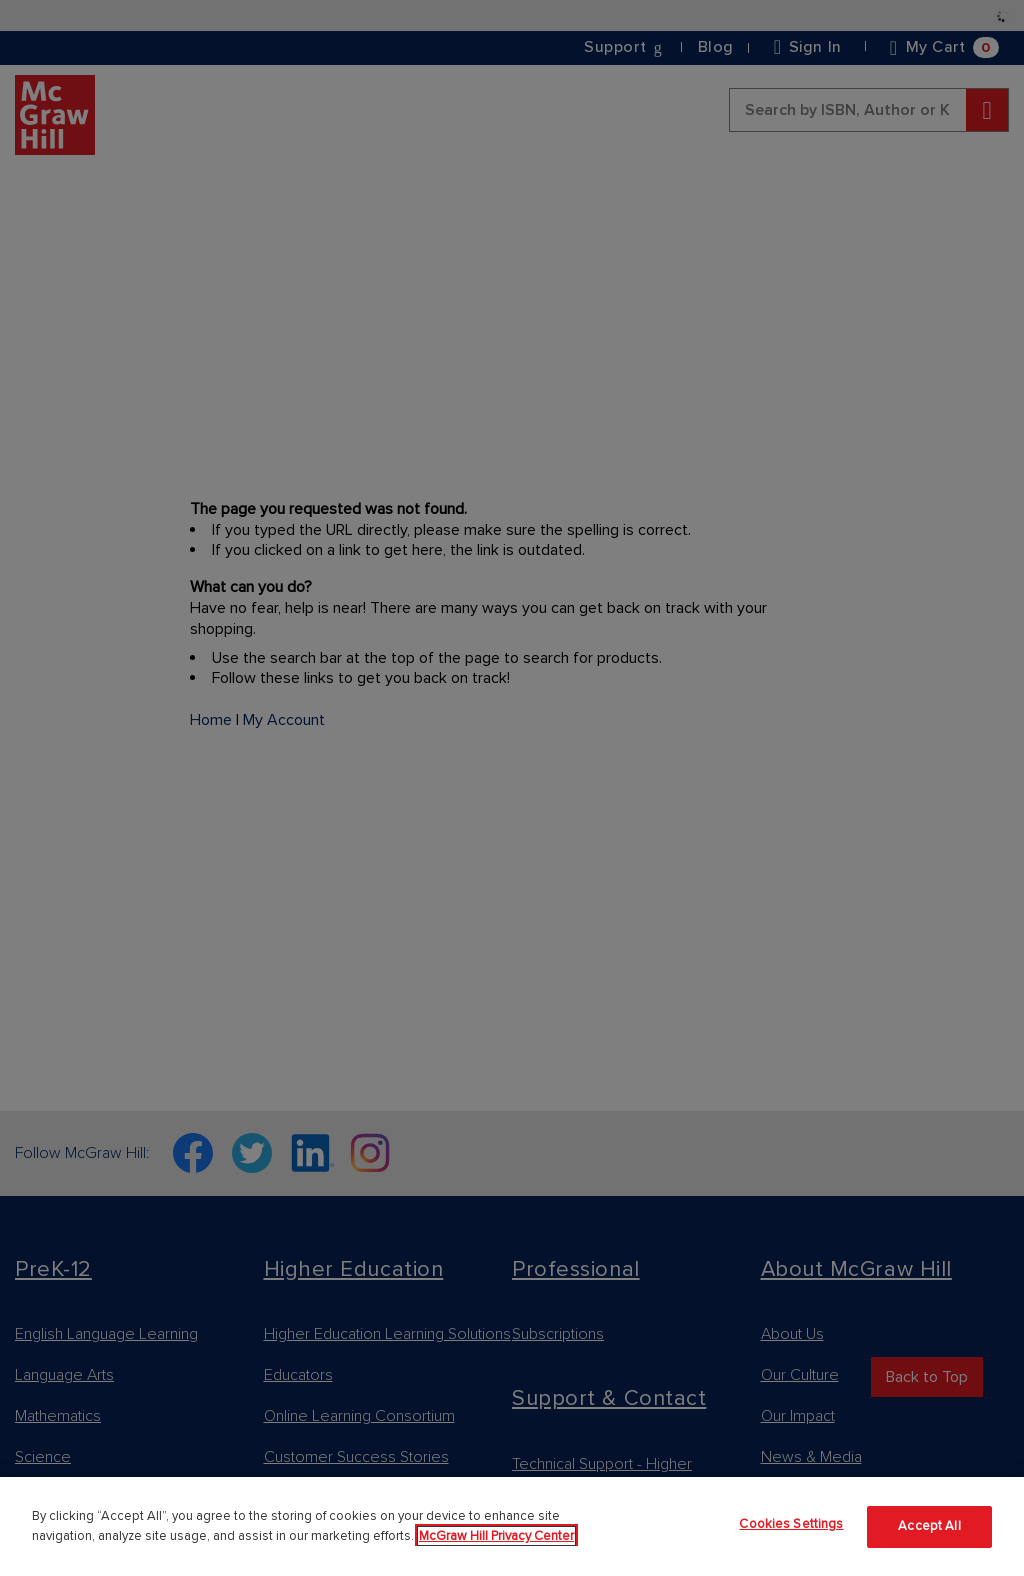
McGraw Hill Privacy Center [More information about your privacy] (496, 1536)
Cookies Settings (791, 1524)
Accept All (929, 1526)
